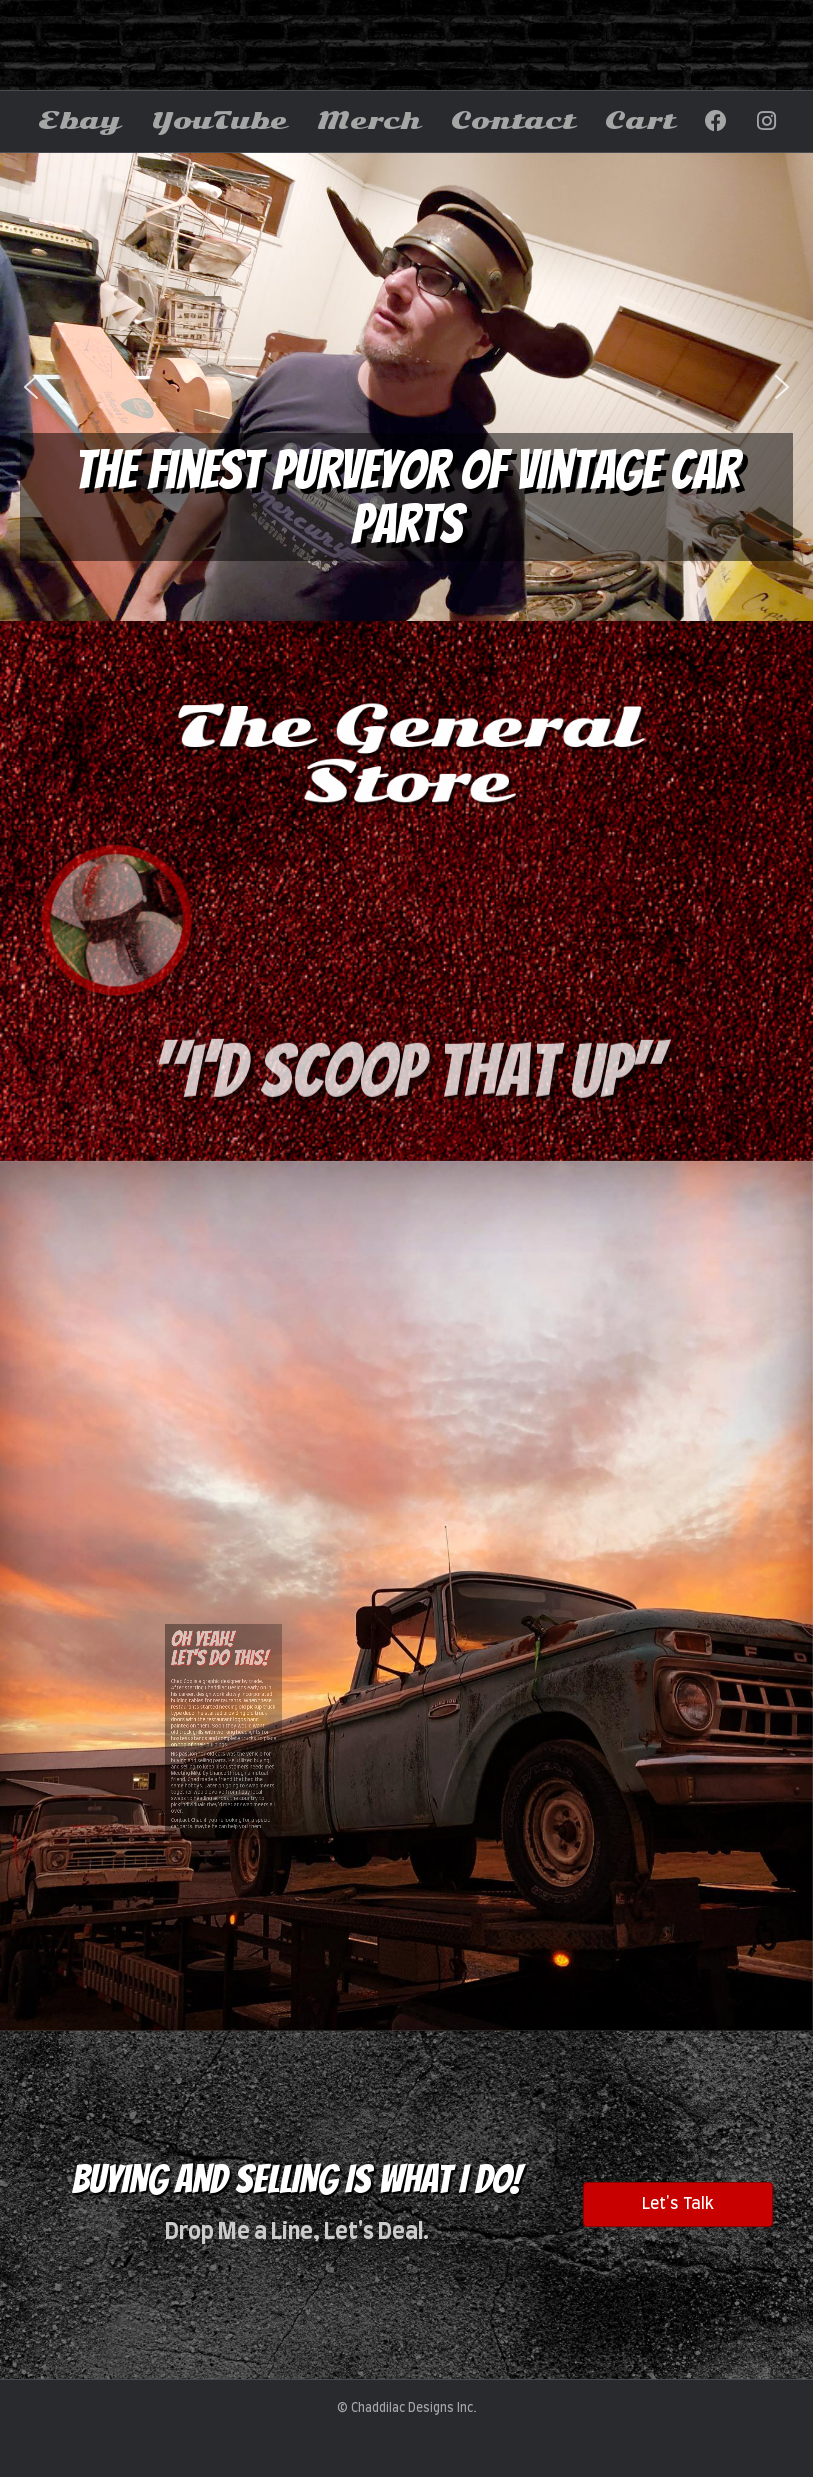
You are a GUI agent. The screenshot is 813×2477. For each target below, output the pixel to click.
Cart (640, 121)
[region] (406, 387)
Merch (369, 121)
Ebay (79, 121)
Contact (513, 121)
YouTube (219, 121)
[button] (31, 387)
